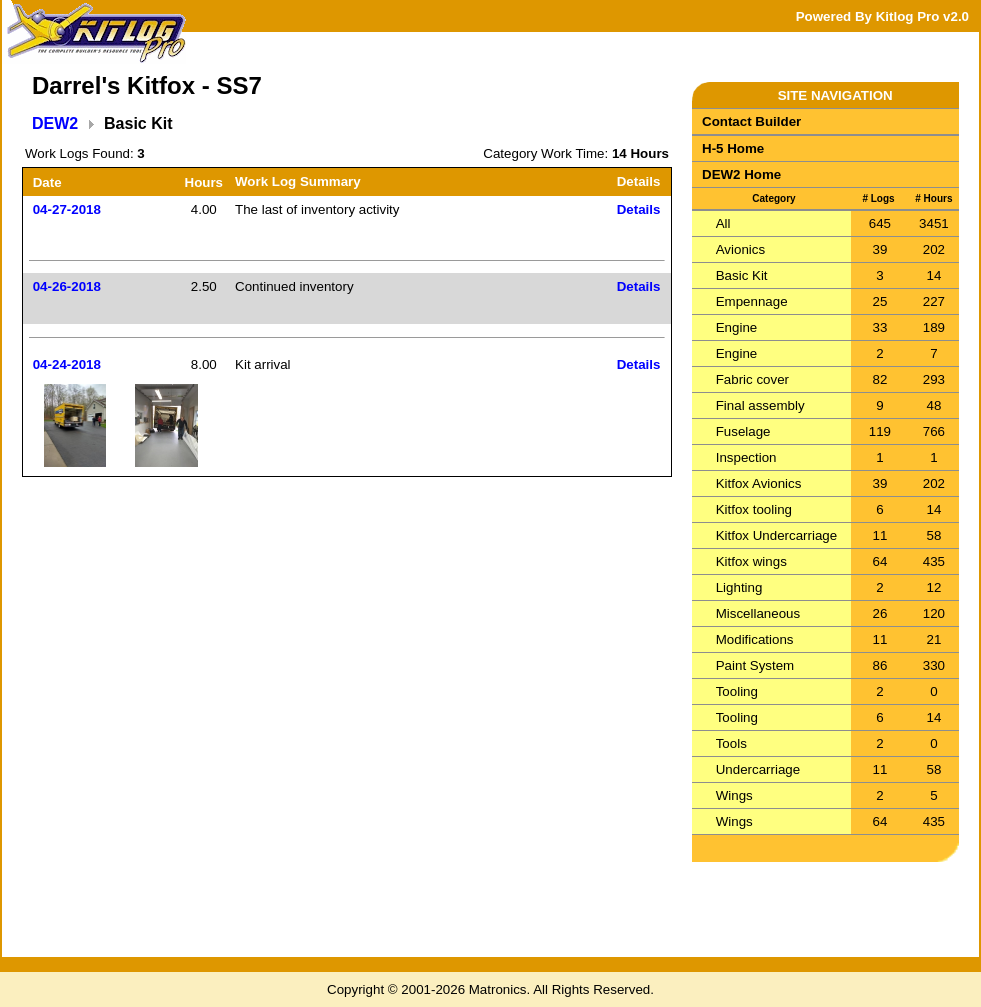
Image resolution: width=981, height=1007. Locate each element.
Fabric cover (752, 379)
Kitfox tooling (754, 509)
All (723, 223)
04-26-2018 (67, 286)
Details (639, 209)
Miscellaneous (758, 613)
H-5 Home (733, 148)
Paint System (755, 665)
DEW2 (55, 123)
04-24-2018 (67, 364)
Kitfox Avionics (759, 483)
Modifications (755, 639)
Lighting (739, 587)
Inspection (746, 457)
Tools (731, 743)
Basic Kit (742, 275)
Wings (734, 795)
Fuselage (743, 431)
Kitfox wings (751, 561)
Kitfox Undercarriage (777, 535)
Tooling (737, 691)
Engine (737, 327)
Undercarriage (758, 769)
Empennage (752, 301)
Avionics (740, 249)
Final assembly (760, 405)
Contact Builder (751, 121)
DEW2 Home (741, 174)
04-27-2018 (67, 209)
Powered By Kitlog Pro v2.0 (882, 16)
